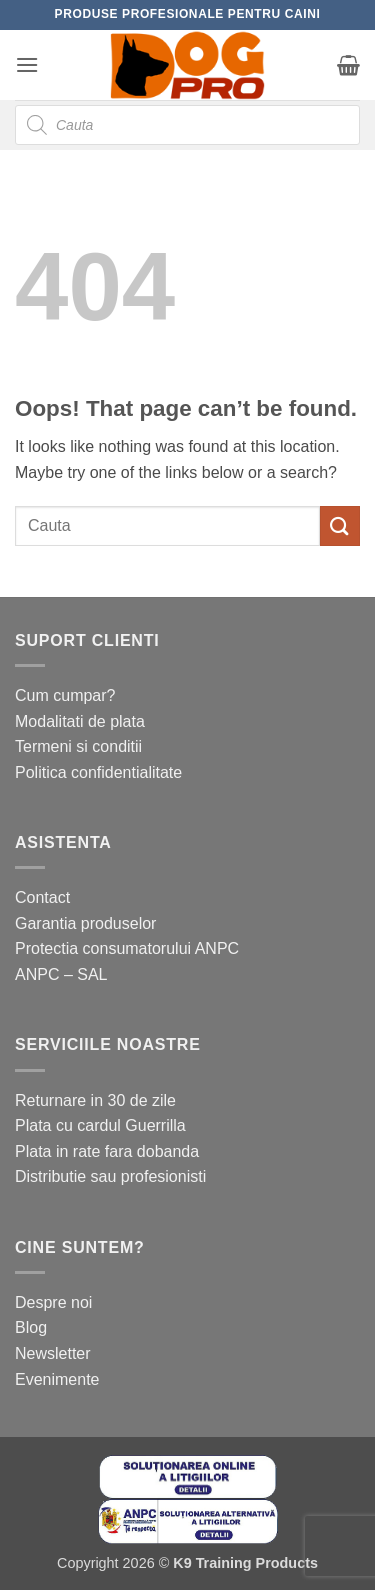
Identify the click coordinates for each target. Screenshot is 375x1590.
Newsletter (53, 1353)
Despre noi (53, 1302)
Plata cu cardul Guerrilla (100, 1125)
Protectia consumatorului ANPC (127, 948)
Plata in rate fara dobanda (107, 1151)
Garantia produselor (85, 923)
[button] (27, 64)
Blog (31, 1327)
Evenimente (57, 1379)
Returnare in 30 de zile (95, 1100)
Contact (42, 897)
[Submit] (340, 525)
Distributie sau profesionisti (110, 1176)
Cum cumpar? (65, 695)
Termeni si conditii (78, 746)
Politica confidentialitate (98, 772)
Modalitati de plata (80, 721)
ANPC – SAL (61, 974)
